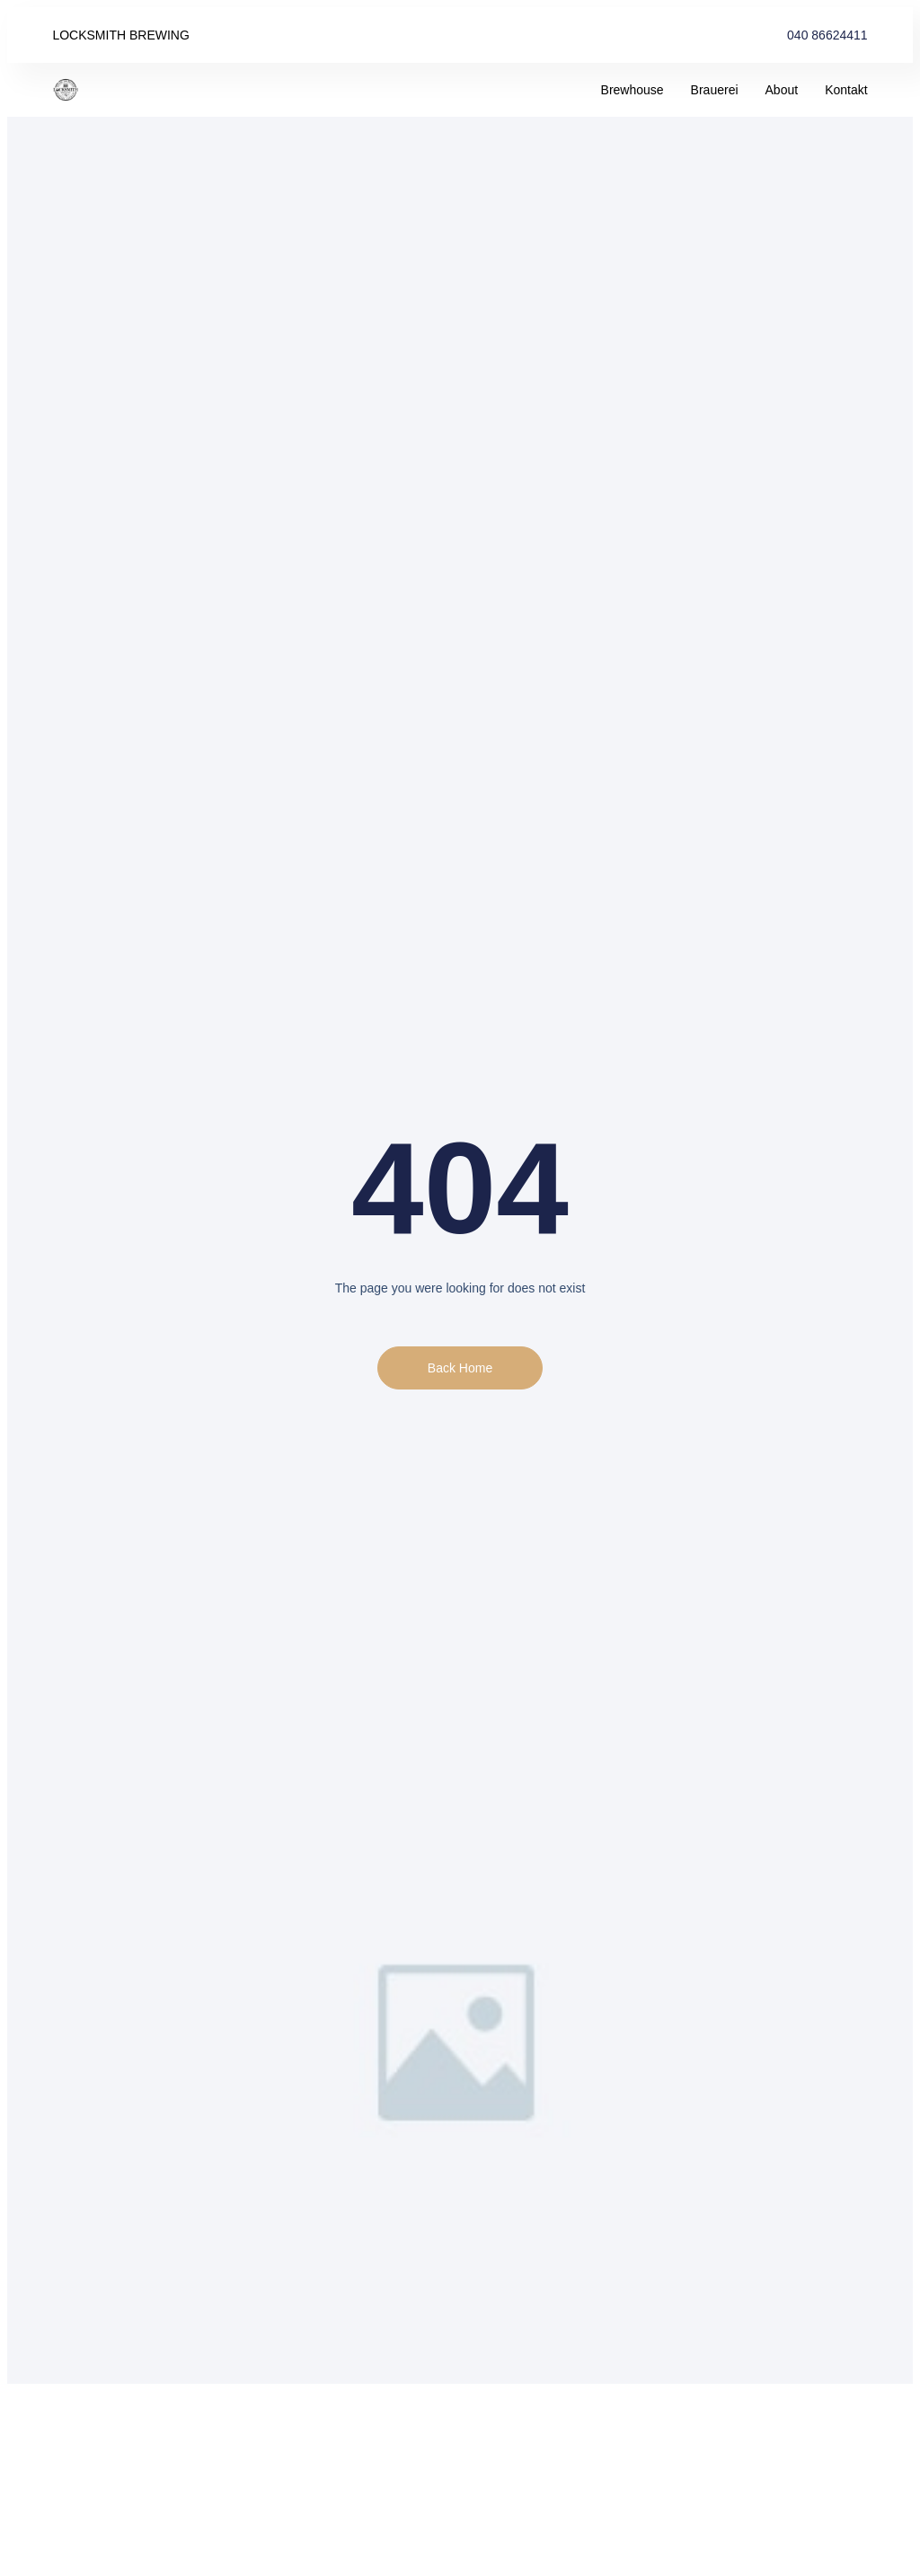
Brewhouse (632, 90)
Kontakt (846, 90)
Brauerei (715, 90)
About (782, 90)
